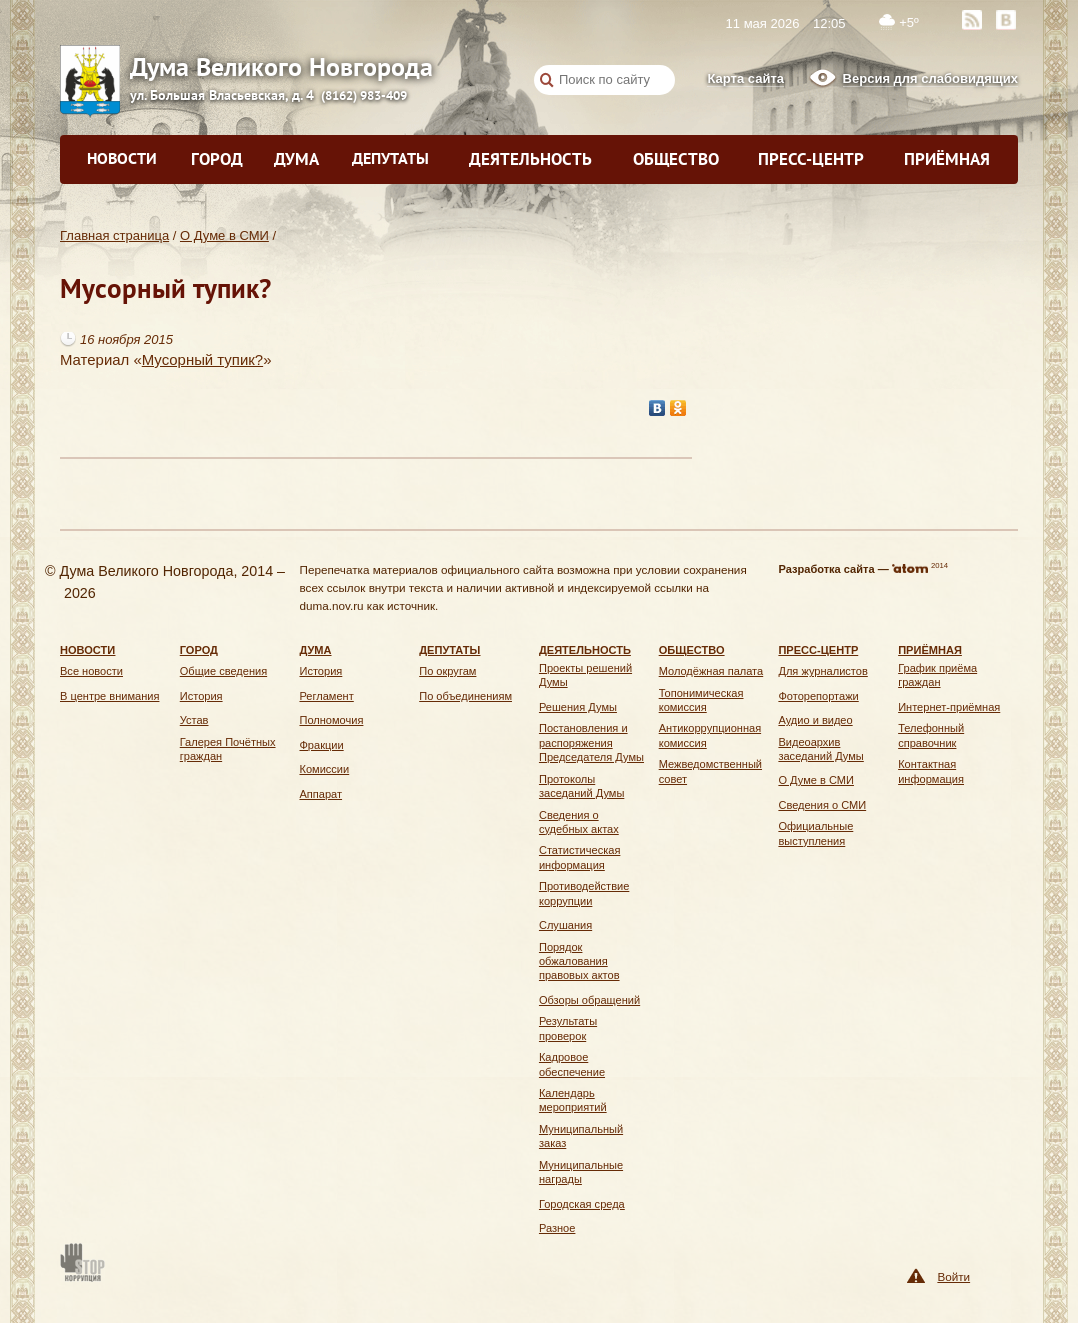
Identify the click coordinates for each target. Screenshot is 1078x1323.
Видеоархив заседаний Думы (820, 749)
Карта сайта (745, 78)
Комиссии (324, 769)
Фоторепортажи (818, 696)
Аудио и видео (815, 720)
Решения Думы (578, 707)
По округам (447, 671)
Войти (953, 1276)
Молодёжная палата (711, 671)
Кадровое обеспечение (572, 1064)
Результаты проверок (568, 1028)
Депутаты (390, 158)
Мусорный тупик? (202, 359)
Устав (194, 720)
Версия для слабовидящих (930, 78)
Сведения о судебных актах (579, 822)
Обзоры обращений (589, 1000)
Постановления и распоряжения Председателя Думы (591, 742)
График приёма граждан (937, 675)
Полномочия (331, 720)
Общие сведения (223, 671)
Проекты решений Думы (585, 675)
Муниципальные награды (581, 1172)
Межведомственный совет (710, 771)
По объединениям (465, 696)
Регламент (326, 696)
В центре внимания (109, 696)
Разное (557, 1228)
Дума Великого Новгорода (160, 66)
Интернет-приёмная (949, 707)
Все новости (91, 671)
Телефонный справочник (931, 735)
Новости (122, 158)
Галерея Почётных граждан (228, 749)
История (201, 696)
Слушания (565, 925)
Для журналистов (822, 671)
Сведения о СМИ (822, 805)
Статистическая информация (579, 857)
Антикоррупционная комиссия (710, 735)
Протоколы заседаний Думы (581, 786)
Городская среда (582, 1204)
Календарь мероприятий (573, 1100)
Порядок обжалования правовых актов (579, 961)
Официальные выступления (815, 833)
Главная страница (114, 235)
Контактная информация (931, 771)
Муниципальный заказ (581, 1136)
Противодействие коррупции (584, 893)
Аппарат (320, 794)
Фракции (321, 745)
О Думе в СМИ (224, 235)
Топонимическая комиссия (701, 700)
